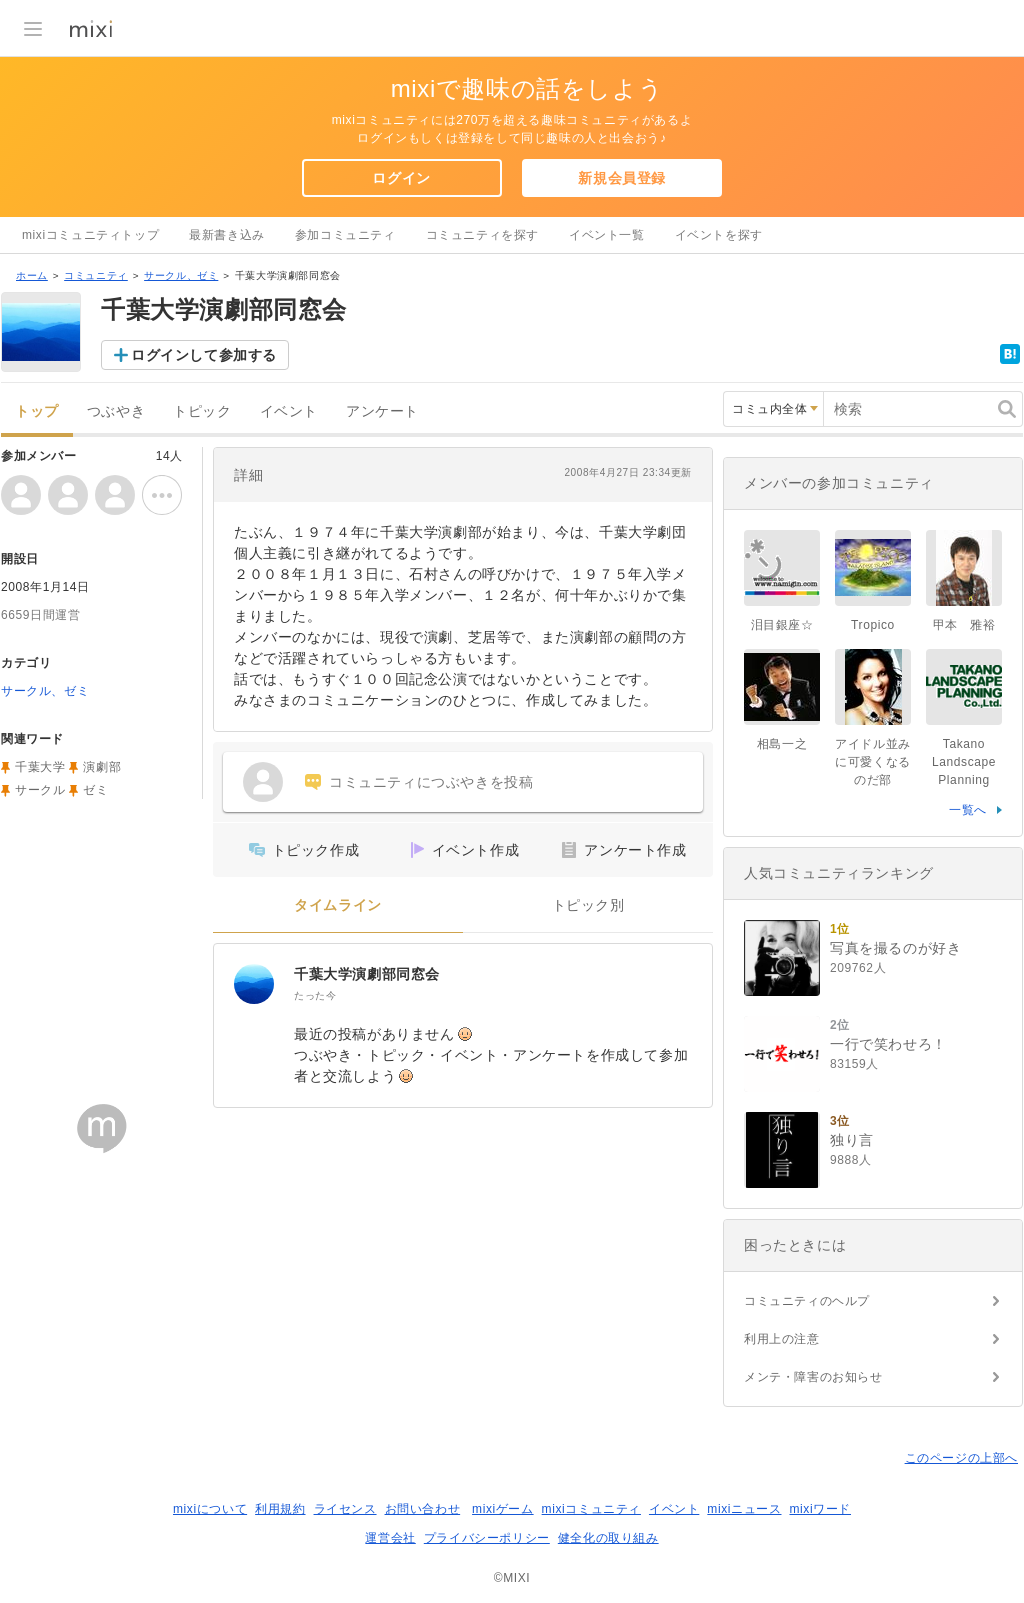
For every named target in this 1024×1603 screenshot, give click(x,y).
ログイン (401, 178)
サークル (40, 790)
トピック (202, 411)
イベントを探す (719, 235)
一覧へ (968, 810)
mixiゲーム (503, 1509)
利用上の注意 (782, 1339)
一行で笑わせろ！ (888, 1044)
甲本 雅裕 (964, 625)
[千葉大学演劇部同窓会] (254, 984)
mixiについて (210, 1509)
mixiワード (820, 1509)
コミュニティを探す (482, 235)
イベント (289, 411)
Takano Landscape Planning (964, 762)
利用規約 (280, 1509)
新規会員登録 (622, 178)
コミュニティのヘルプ (807, 1301)
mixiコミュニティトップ (90, 235)
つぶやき (116, 411)
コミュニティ (96, 275)
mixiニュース (744, 1509)
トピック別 (588, 905)
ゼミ (95, 790)
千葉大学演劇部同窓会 (367, 974)
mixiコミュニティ (591, 1509)
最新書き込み (227, 235)
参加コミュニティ (345, 235)
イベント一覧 (607, 235)
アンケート (382, 411)
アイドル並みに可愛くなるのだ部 (873, 762)
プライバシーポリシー (487, 1538)
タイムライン (338, 905)
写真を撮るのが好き (895, 948)
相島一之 (782, 744)
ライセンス (345, 1509)
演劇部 (102, 767)
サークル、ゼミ (181, 275)
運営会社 (390, 1538)
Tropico (873, 625)
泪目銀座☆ (782, 625)
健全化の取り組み (608, 1538)
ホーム (32, 275)
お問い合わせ (423, 1509)
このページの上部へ (961, 1458)
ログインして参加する (204, 355)
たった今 (315, 995)
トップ (37, 411)
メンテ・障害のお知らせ (813, 1377)
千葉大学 (40, 767)
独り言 (852, 1140)
